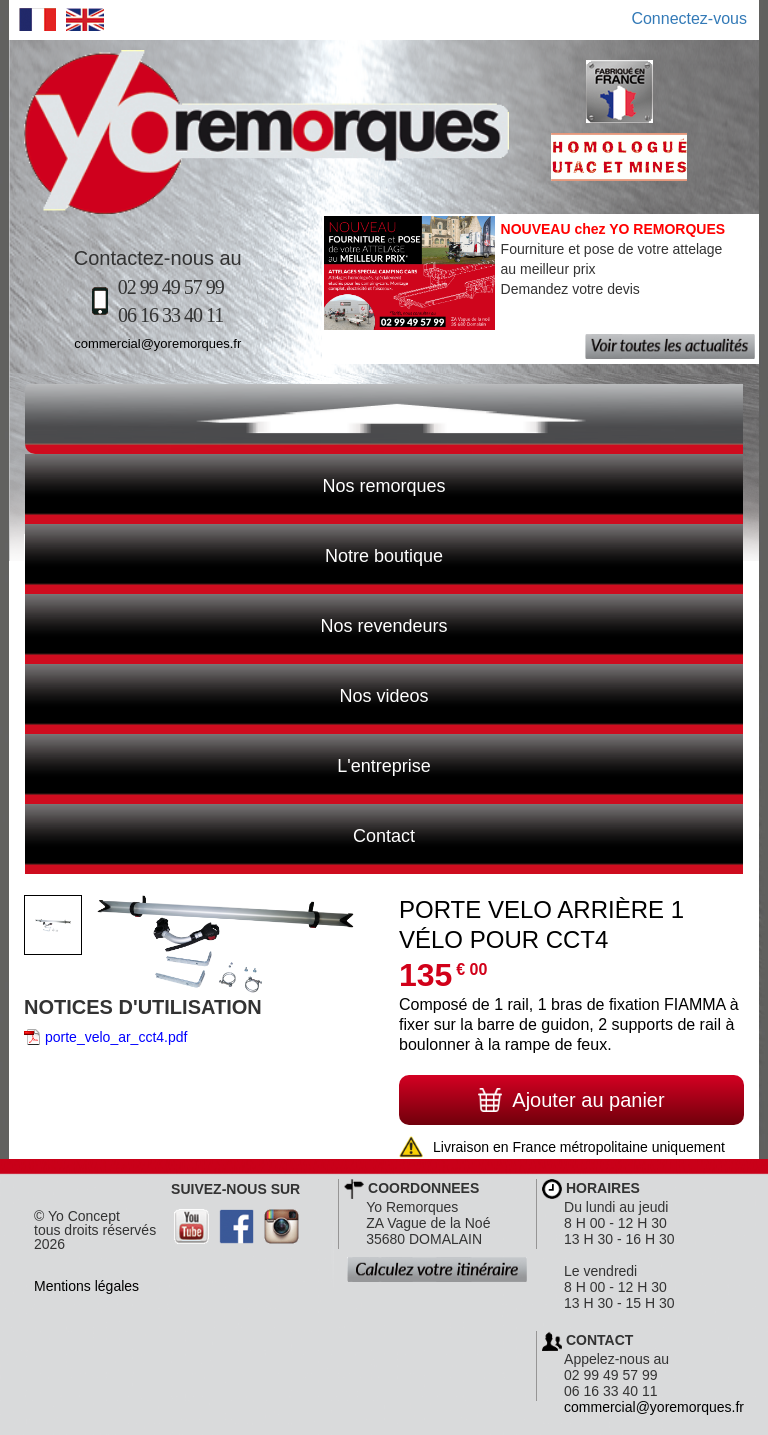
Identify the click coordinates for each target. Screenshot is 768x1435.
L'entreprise (228, 764)
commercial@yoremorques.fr (157, 343)
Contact (220, 834)
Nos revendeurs (236, 624)
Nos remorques (383, 486)
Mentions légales (86, 1286)
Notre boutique (234, 554)
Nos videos (227, 694)
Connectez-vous (689, 18)
